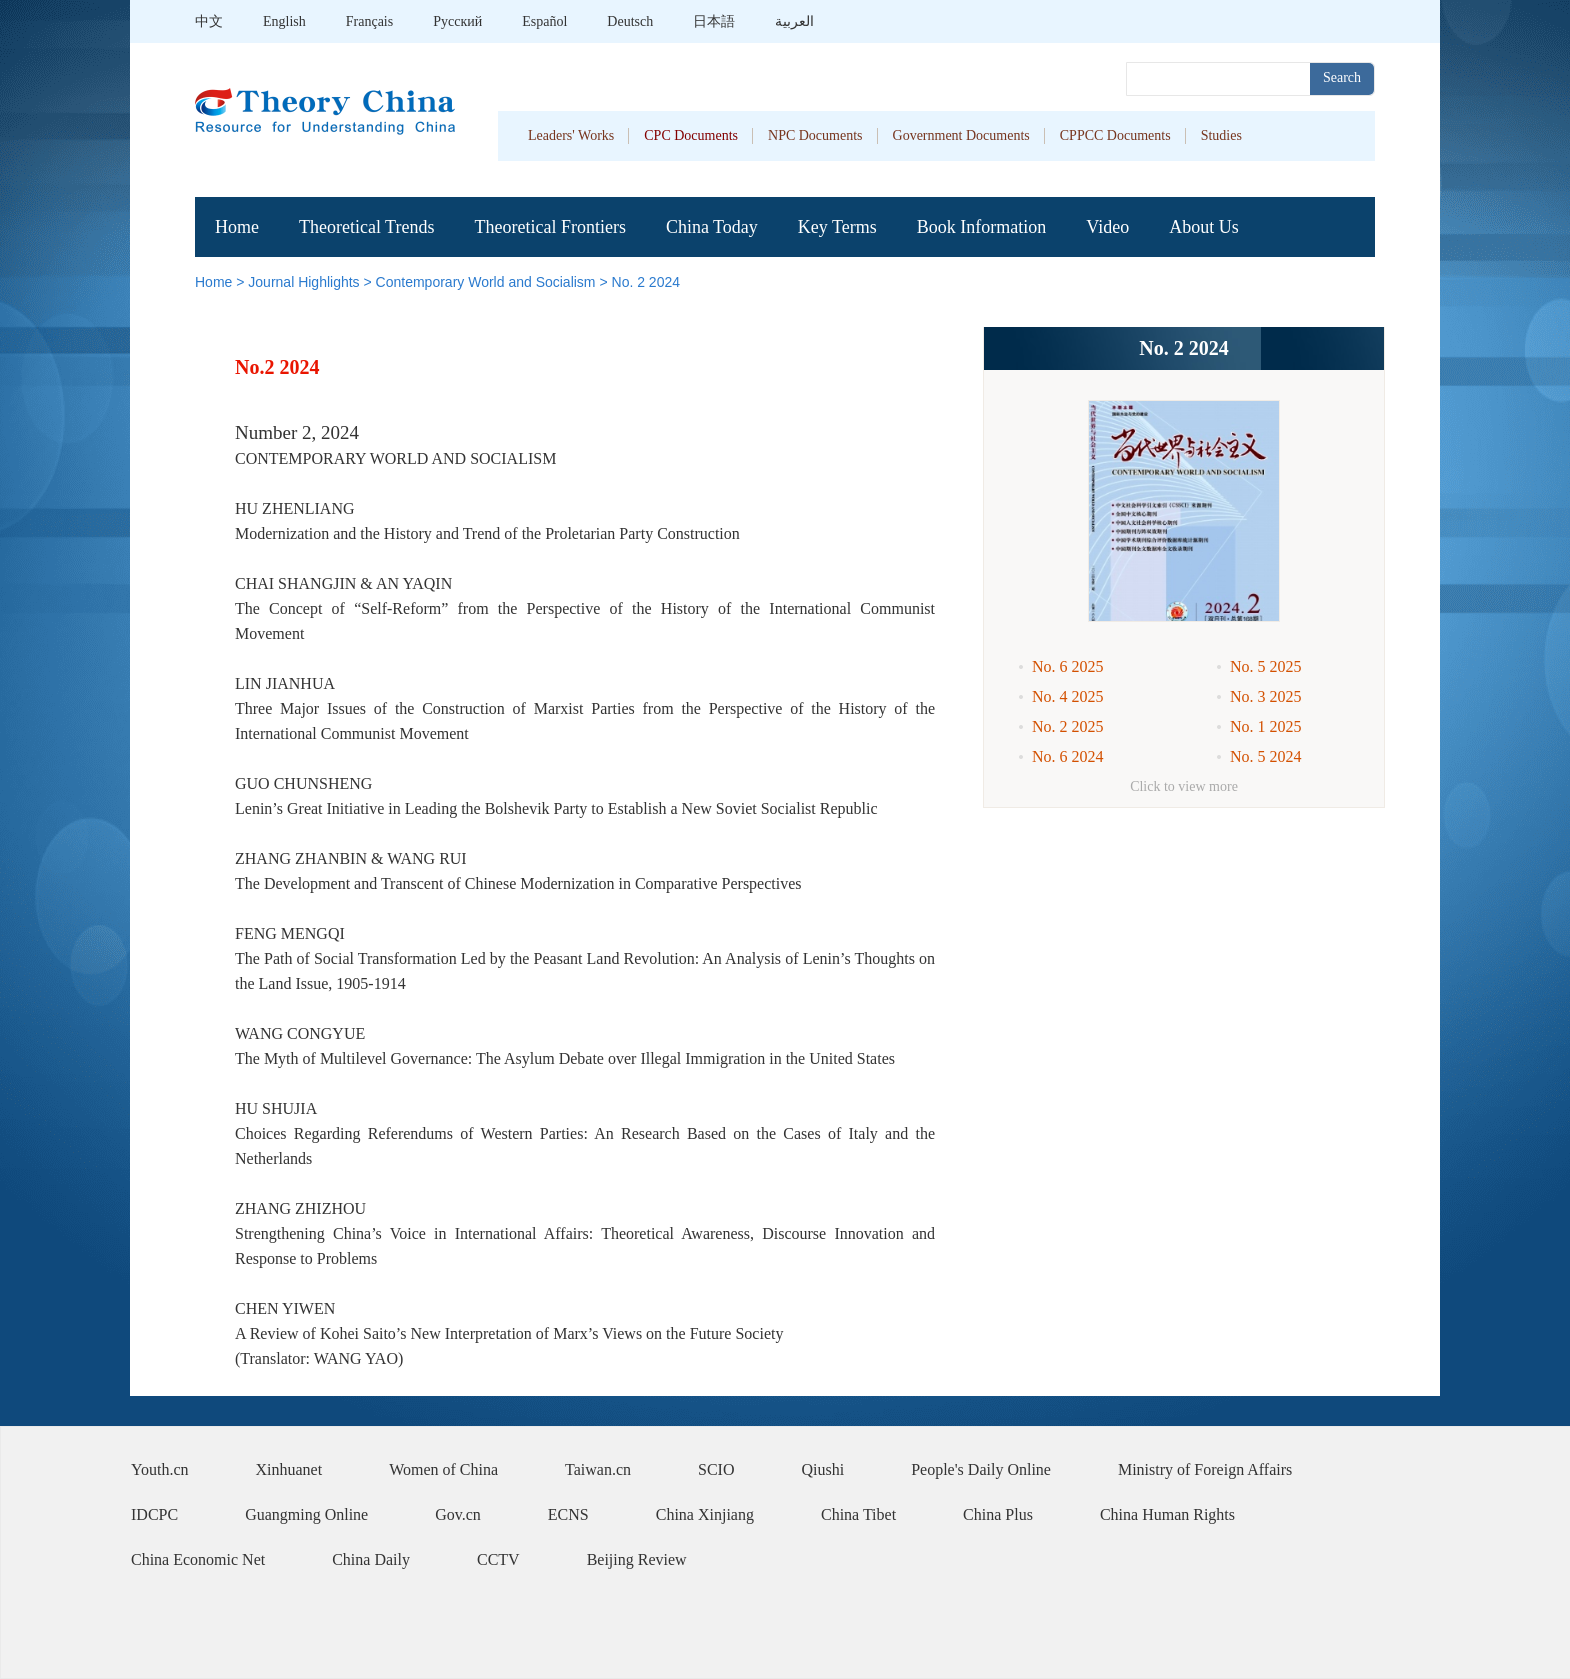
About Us (1204, 227)
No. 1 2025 (1266, 726)
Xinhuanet (289, 1469)
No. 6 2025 (1068, 666)
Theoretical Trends (366, 227)
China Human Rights (1167, 1514)
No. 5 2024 (1266, 756)
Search (1342, 77)
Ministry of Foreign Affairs (1205, 1469)
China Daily (371, 1559)
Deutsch (630, 21)
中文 (209, 21)
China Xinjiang (705, 1514)
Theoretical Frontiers (549, 227)
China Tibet (858, 1514)
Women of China (443, 1469)
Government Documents (961, 135)
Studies (1221, 135)
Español (544, 21)
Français (369, 21)
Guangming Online (306, 1514)
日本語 (714, 21)
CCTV (498, 1559)
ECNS (568, 1514)
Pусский (457, 21)
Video (1107, 227)
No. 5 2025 (1266, 666)
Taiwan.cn (598, 1469)
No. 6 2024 (1068, 756)
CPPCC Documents (1115, 135)
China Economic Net (198, 1559)
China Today (712, 227)
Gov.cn (458, 1514)
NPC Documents (815, 135)
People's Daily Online (981, 1469)
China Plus (998, 1514)
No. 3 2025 (1266, 696)
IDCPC (154, 1514)
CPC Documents (691, 135)
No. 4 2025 (1068, 696)
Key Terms (837, 227)
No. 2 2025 (1068, 726)
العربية (794, 21)
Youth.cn (160, 1469)
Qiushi (823, 1469)
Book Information (981, 227)
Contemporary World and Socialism (486, 282)
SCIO (716, 1469)
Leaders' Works (571, 135)
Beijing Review (637, 1559)
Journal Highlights (303, 282)
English (284, 21)
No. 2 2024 (646, 282)
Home (237, 227)
